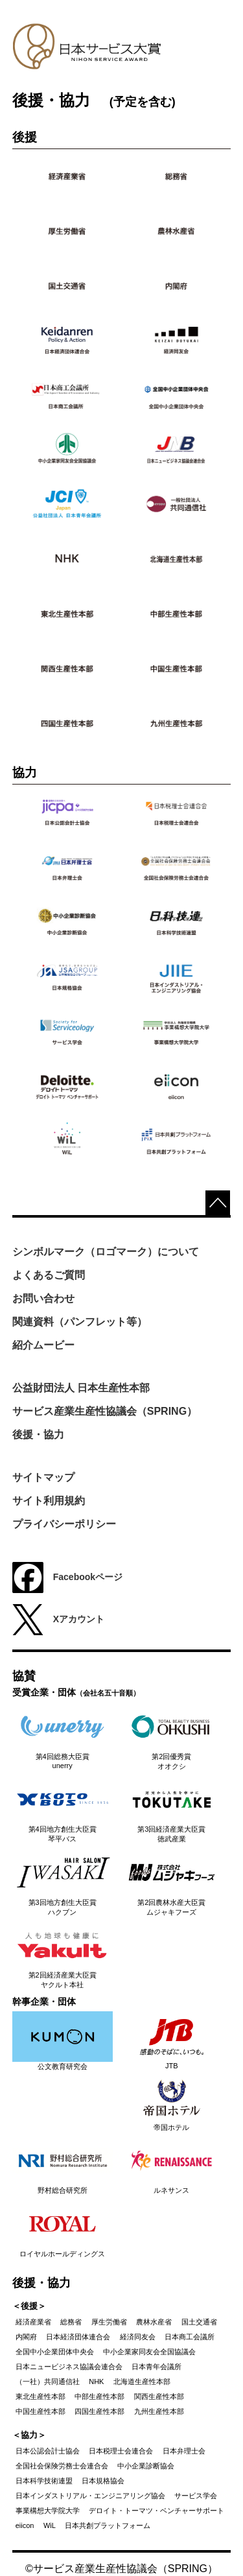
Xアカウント (58, 1619)
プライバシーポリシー (64, 1524)
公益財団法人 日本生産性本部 (81, 1387)
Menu (208, 58)
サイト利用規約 (48, 1500)
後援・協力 (38, 1434)
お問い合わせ (43, 1298)
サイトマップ (43, 1477)
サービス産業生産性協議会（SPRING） (104, 1411)
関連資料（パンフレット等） (79, 1321)
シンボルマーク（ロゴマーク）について (105, 1251)
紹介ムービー (43, 1345)
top (217, 1202)
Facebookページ (67, 1577)
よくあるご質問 (48, 1275)
